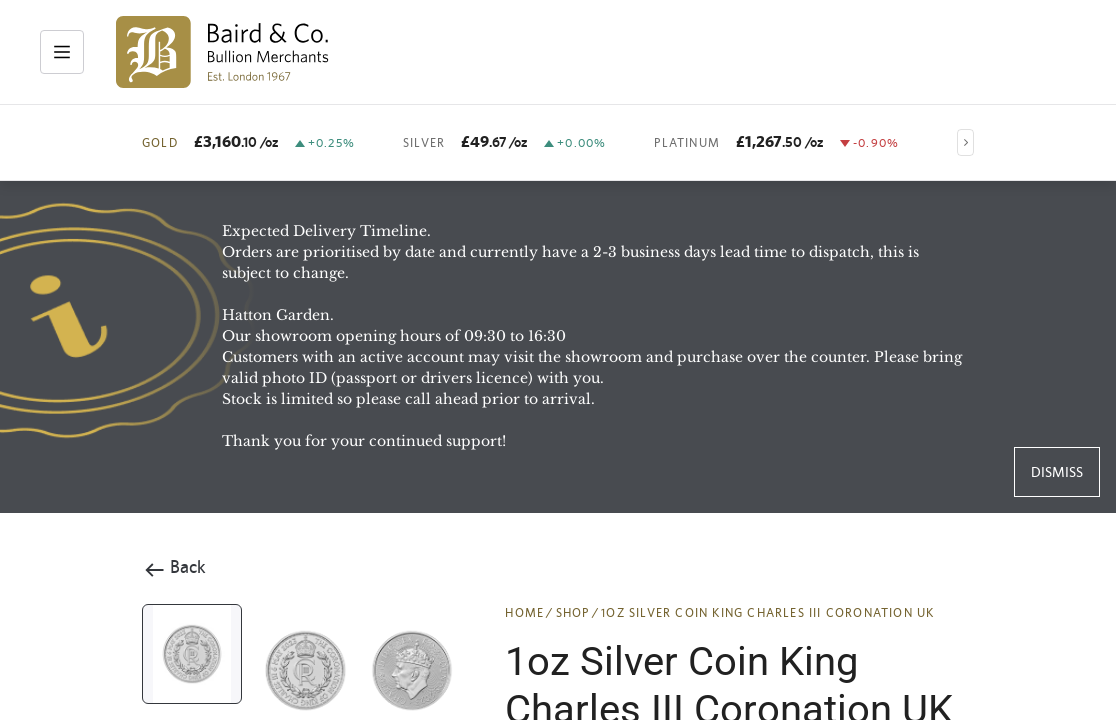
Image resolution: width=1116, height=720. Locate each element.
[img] (222, 52)
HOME (524, 613)
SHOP (573, 613)
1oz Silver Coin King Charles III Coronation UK (767, 613)
